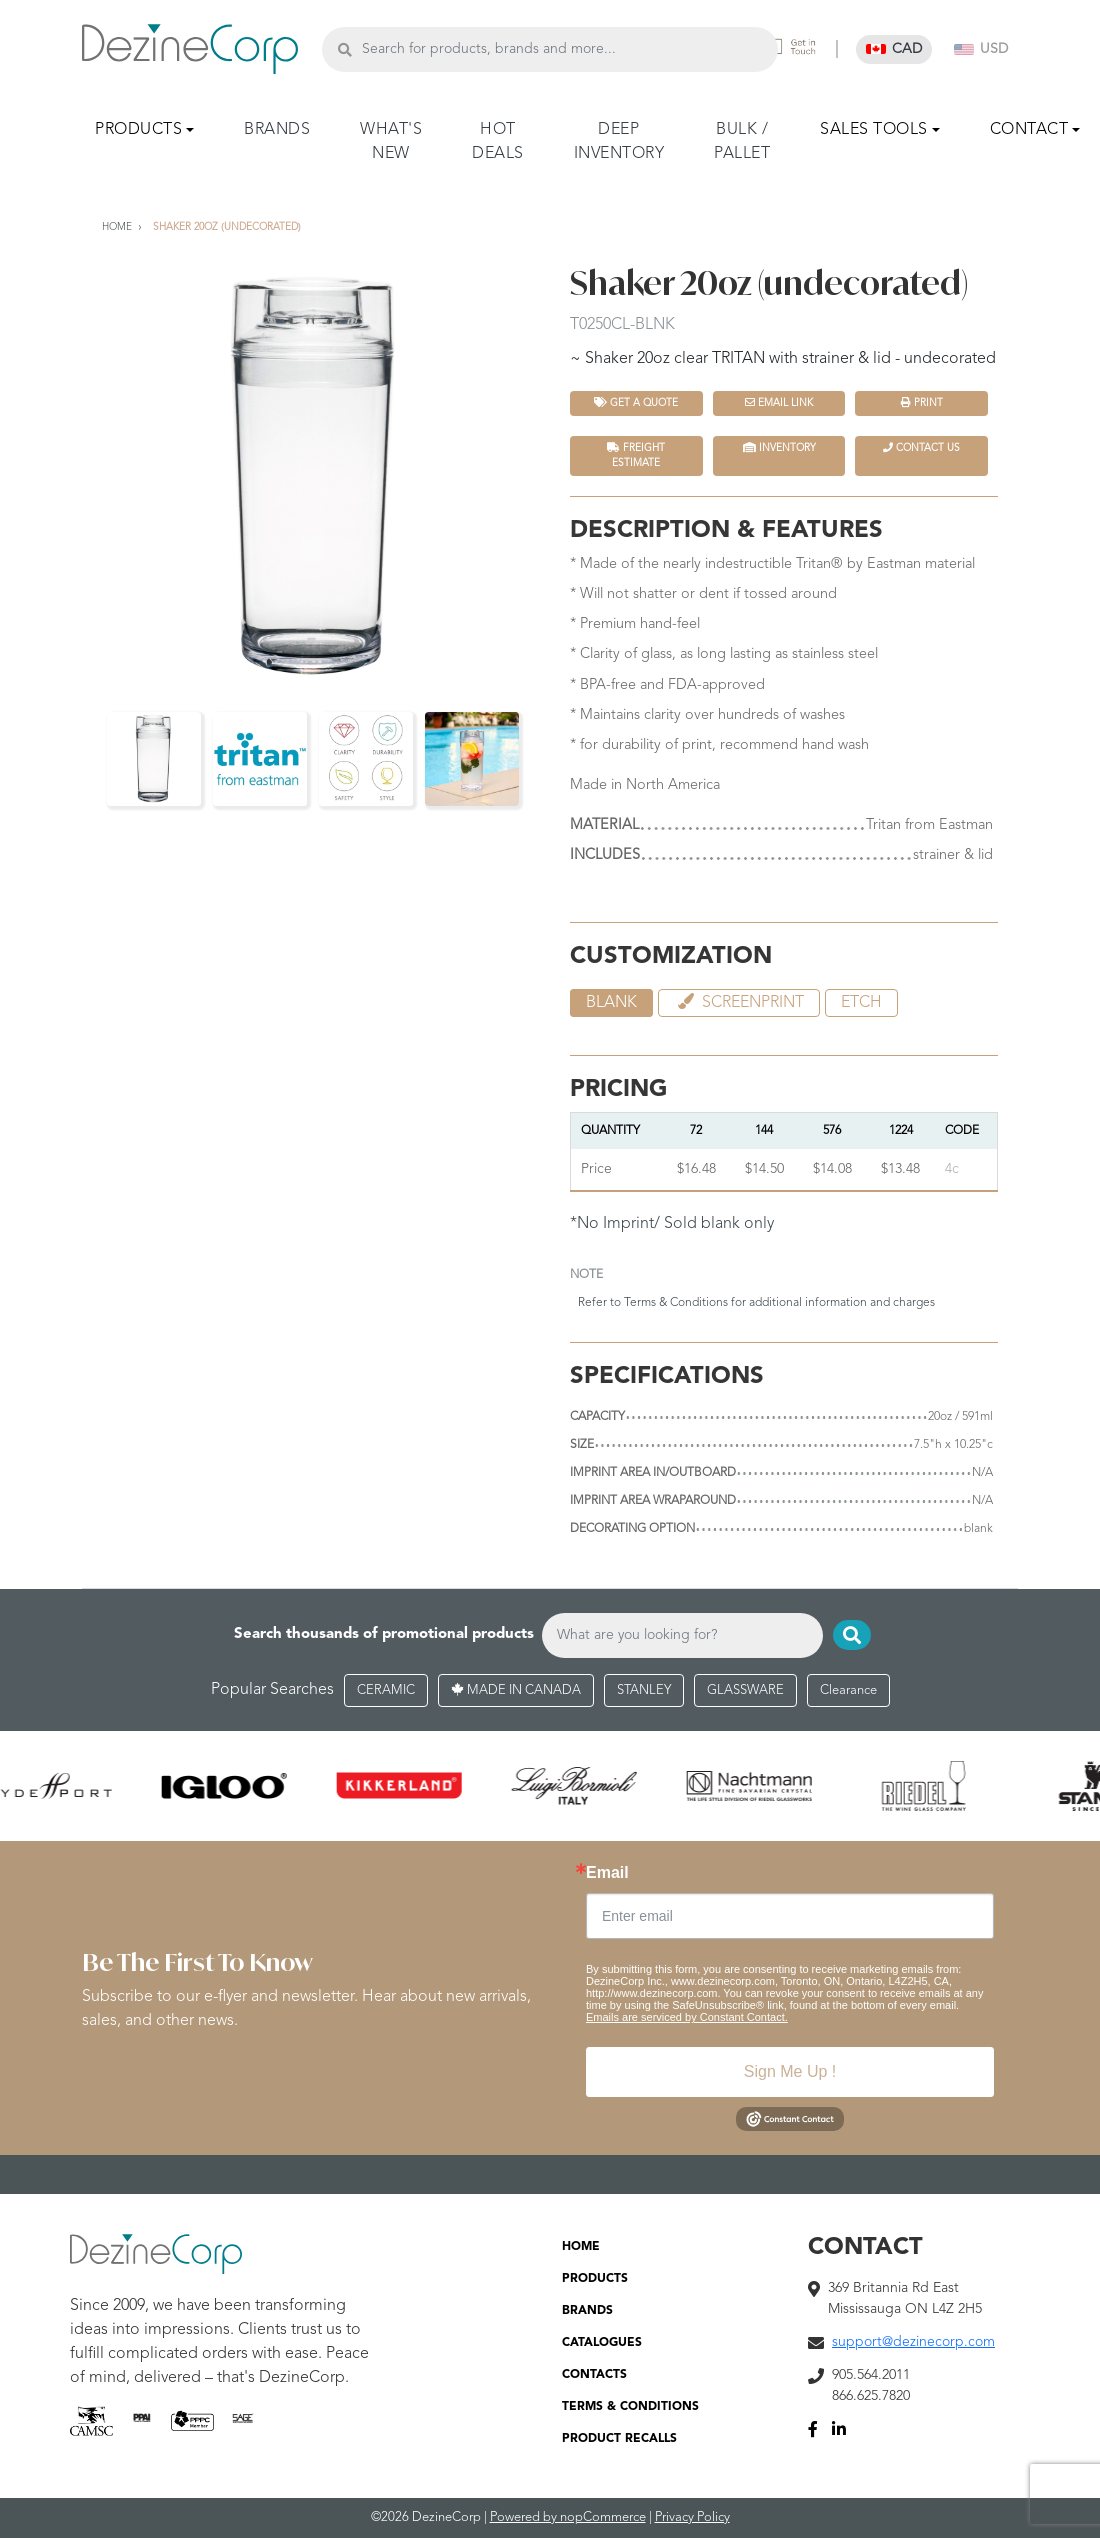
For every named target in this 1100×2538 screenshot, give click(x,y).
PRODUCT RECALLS (619, 2439)
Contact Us (921, 447)
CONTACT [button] (1029, 130)
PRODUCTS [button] (138, 130)
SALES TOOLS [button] (874, 130)
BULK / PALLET (742, 142)
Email (607, 1873)
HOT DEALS (498, 142)
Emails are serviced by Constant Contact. (687, 2017)
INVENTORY (779, 447)
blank (611, 1003)
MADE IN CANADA (516, 1690)
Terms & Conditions (676, 1303)
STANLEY (644, 1690)
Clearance (848, 1690)
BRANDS (277, 130)
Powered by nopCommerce (568, 2517)
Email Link (779, 402)
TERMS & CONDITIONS (630, 2407)
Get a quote (636, 402)
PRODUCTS (595, 2279)
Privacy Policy (692, 2517)
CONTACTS (594, 2375)
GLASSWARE (745, 1690)
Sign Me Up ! (790, 2071)
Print (922, 402)
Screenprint (739, 1002)
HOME (581, 2247)
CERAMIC (386, 1690)
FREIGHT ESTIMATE (636, 455)
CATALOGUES (602, 2343)
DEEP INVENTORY (619, 142)
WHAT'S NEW (391, 142)
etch (861, 1003)
